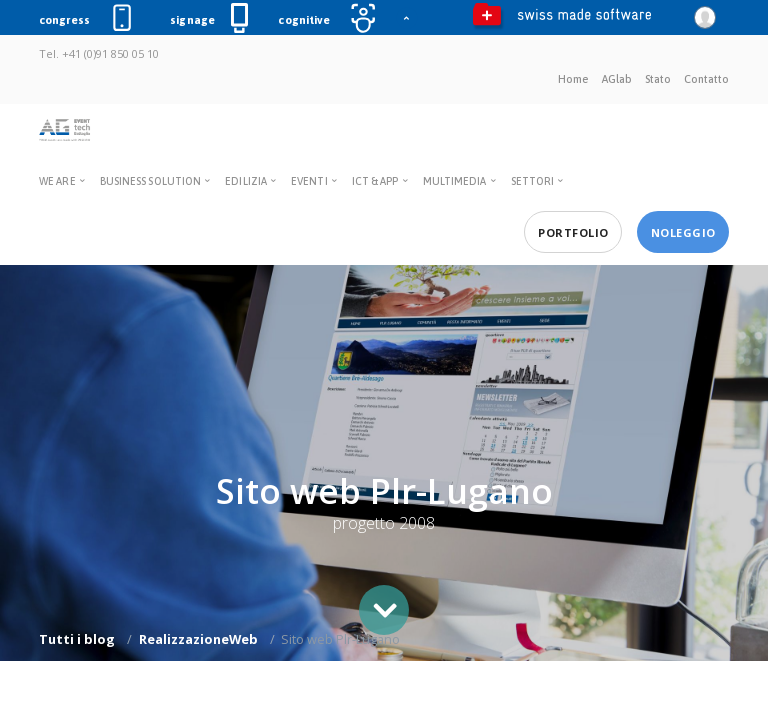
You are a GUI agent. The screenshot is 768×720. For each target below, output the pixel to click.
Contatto (706, 79)
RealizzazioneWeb (198, 639)
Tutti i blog (77, 639)
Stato (658, 79)
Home (573, 79)
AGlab (617, 79)
